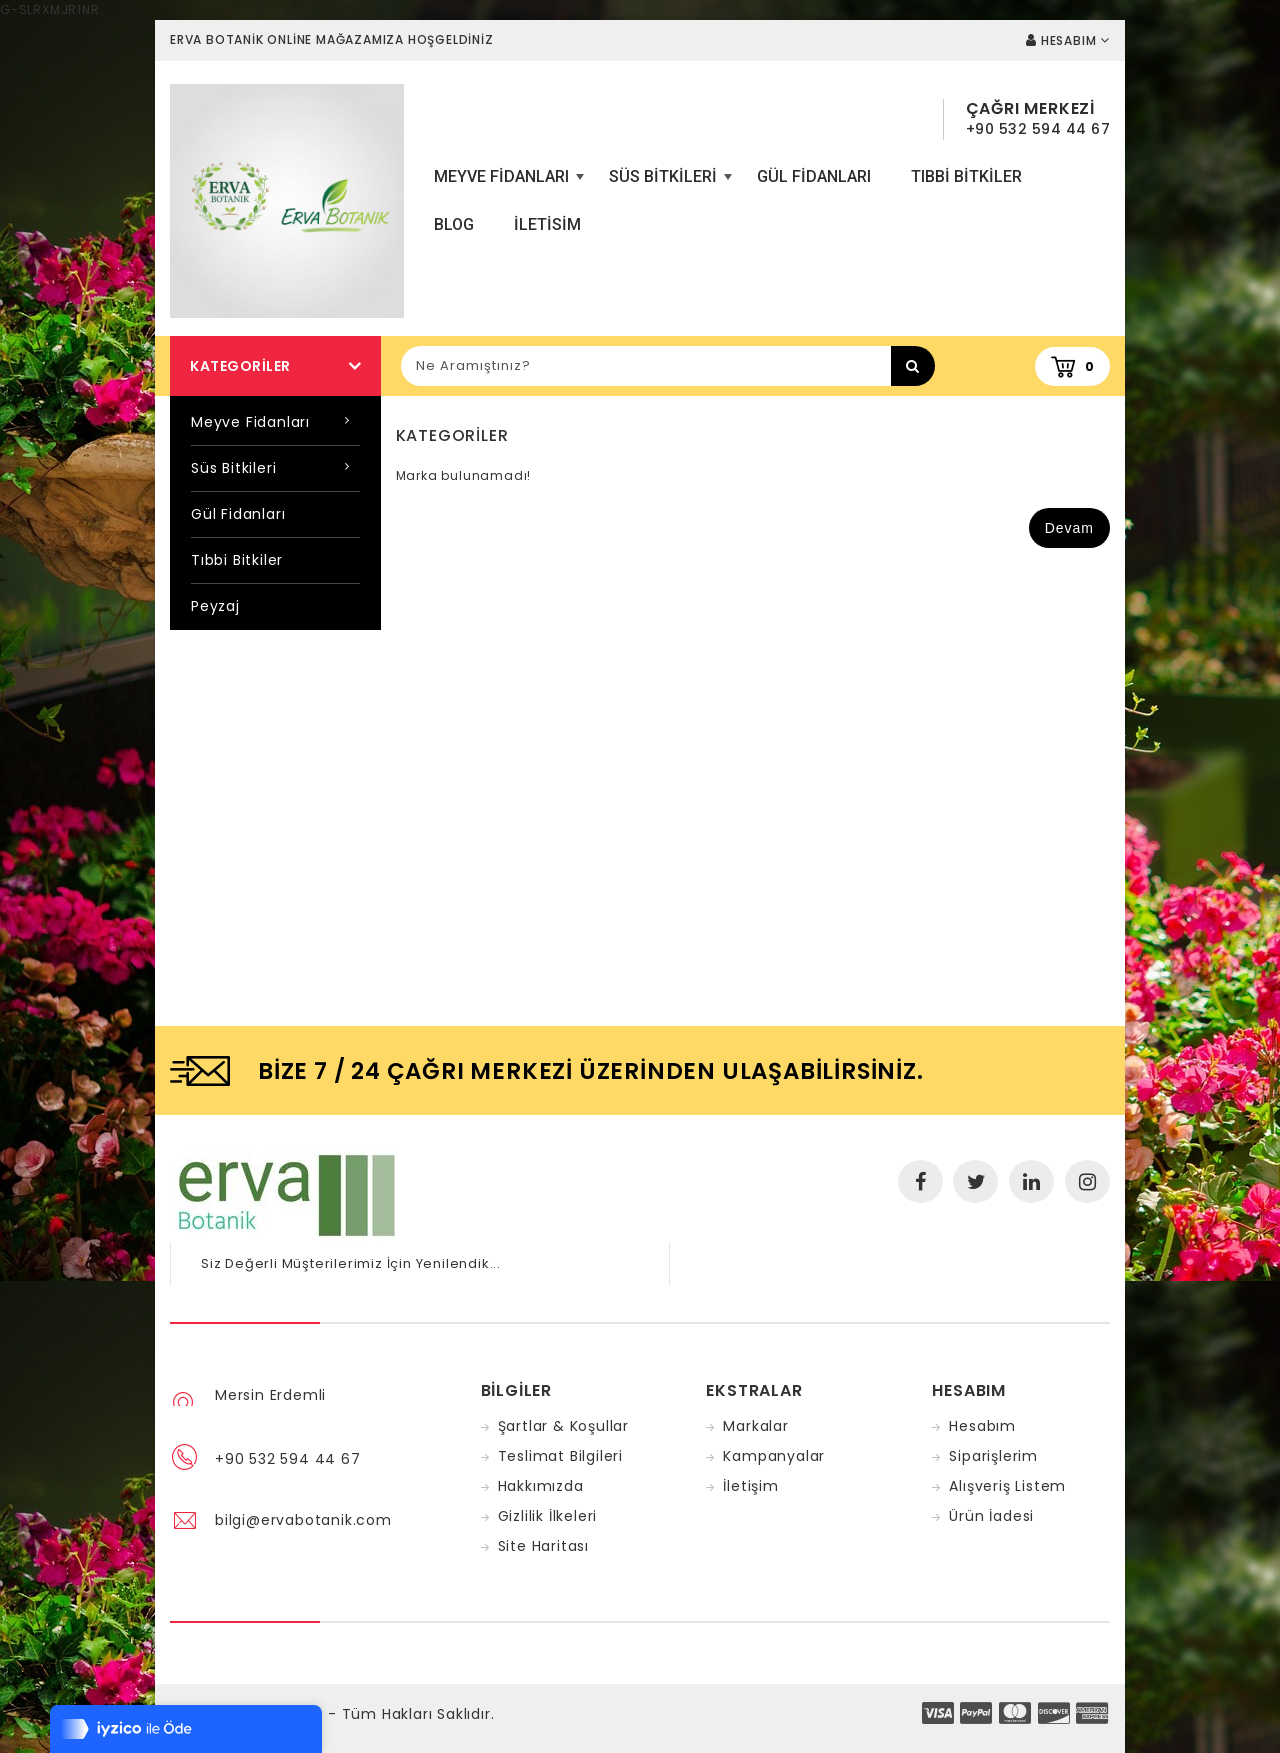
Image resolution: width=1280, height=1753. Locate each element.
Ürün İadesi (991, 1516)
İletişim (750, 1486)
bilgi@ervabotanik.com (303, 1520)
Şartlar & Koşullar (563, 1426)
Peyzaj (215, 606)
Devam (1069, 528)
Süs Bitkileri (668, 184)
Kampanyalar (774, 1456)
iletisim (547, 224)
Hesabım (982, 1426)
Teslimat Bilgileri (560, 1456)
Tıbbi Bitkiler (966, 176)
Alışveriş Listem (1007, 1486)
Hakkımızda (541, 1486)
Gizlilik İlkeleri (548, 1516)
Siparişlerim (993, 1456)
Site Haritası (543, 1546)
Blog (454, 224)
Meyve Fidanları (506, 184)
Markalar (755, 1426)
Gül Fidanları (814, 176)
